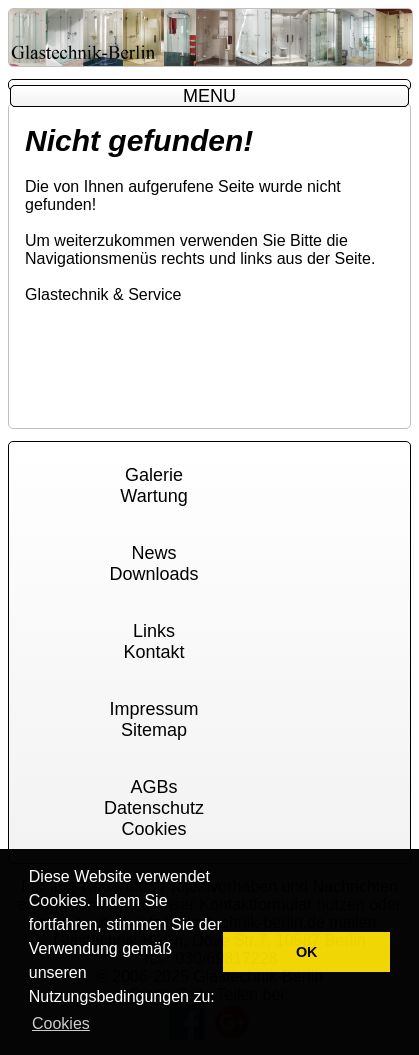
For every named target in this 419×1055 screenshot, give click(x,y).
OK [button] (307, 952)
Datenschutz (154, 808)
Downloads (153, 574)
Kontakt (153, 652)
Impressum (153, 709)
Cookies (153, 829)
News (153, 553)
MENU (209, 96)
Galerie (154, 475)
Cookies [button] (61, 1023)
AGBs (153, 787)
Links (154, 631)
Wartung (153, 496)
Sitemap (154, 730)
